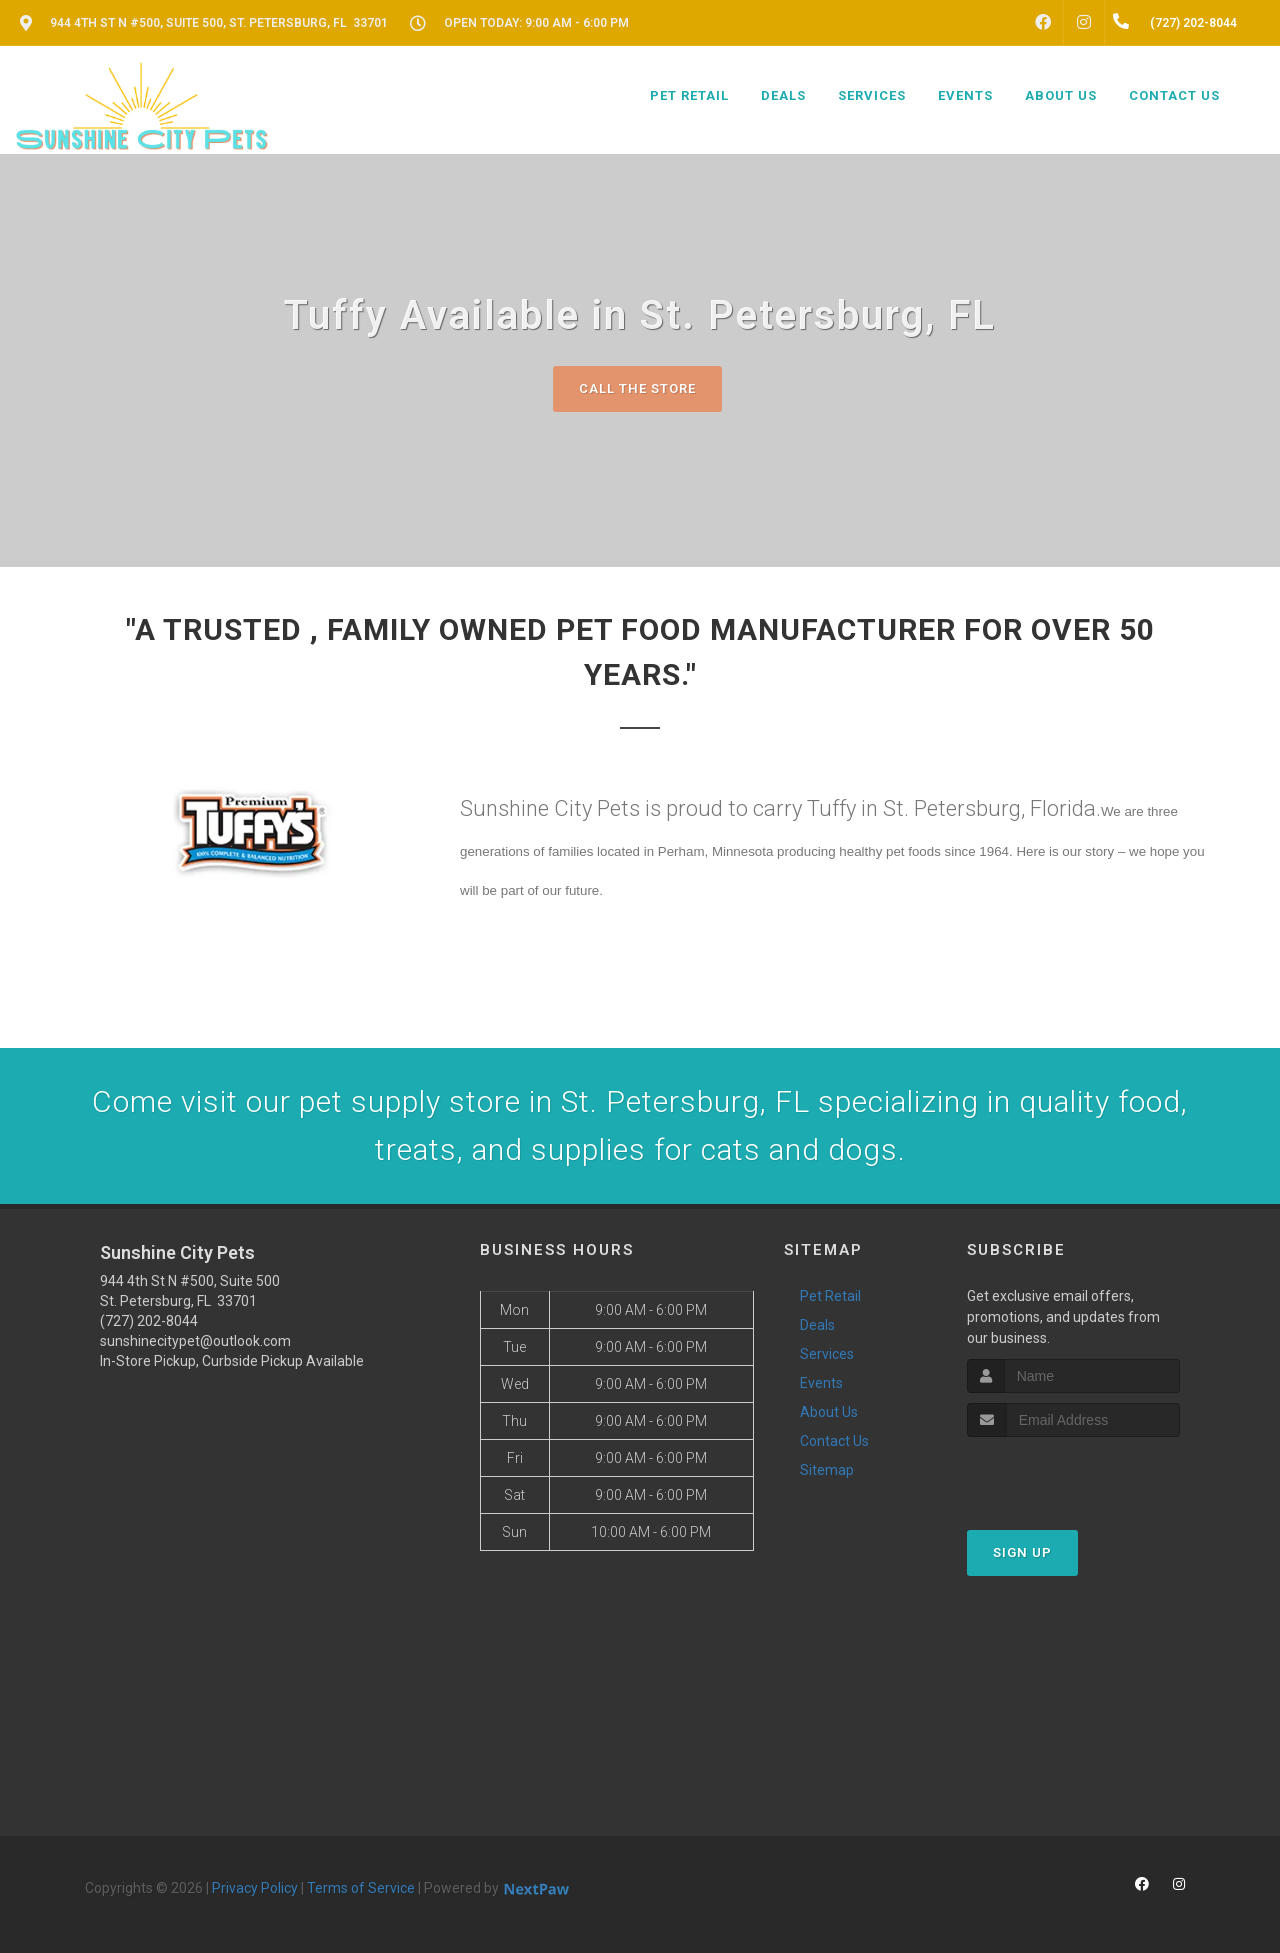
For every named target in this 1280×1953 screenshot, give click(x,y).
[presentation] (1073, 1474)
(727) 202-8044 (149, 1321)
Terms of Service (361, 1888)
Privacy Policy (255, 1888)
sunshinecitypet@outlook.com (195, 1341)
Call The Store (637, 388)
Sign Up (1022, 1552)
